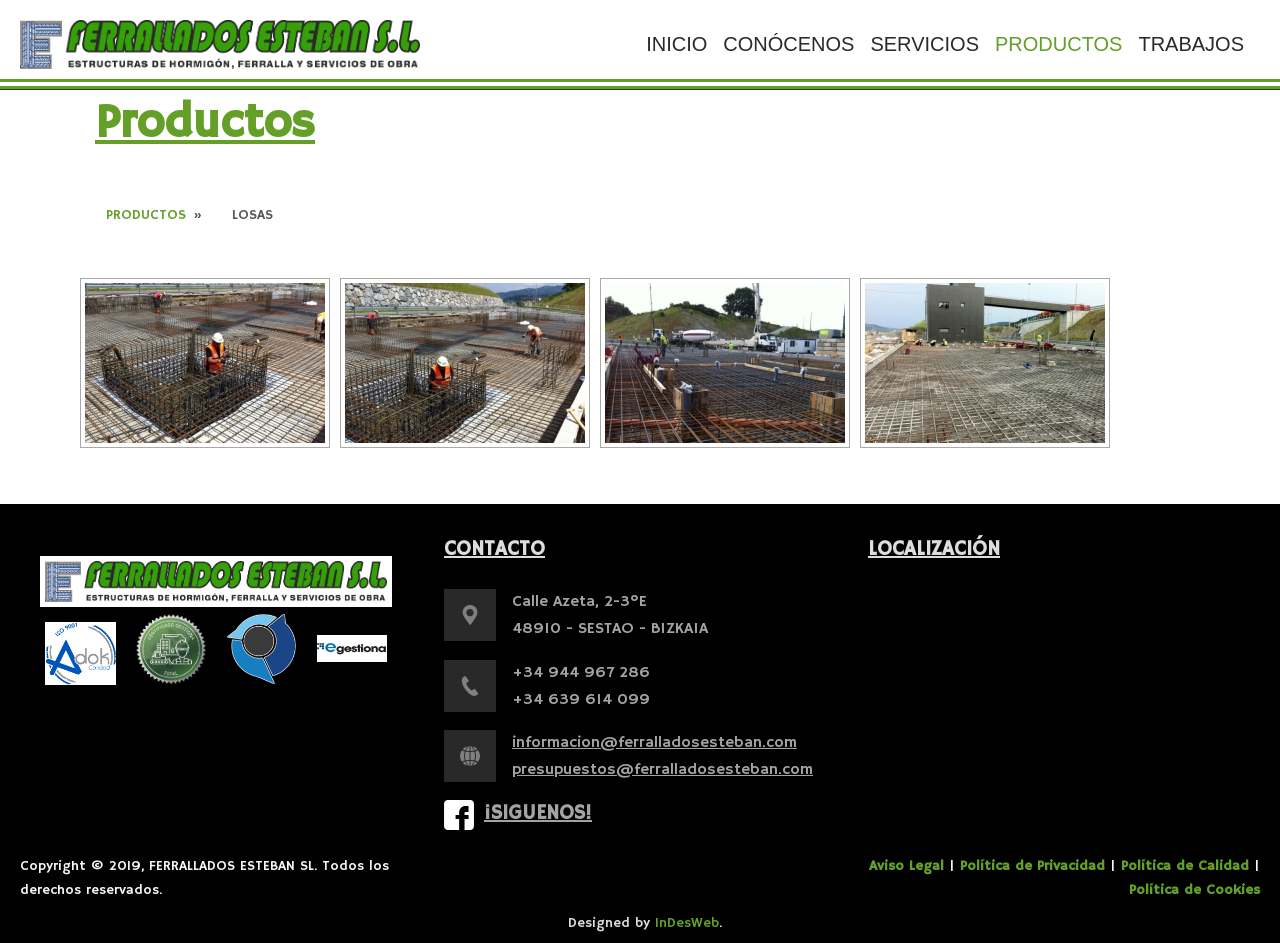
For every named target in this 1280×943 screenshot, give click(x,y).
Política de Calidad (1185, 866)
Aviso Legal (906, 866)
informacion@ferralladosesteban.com (654, 743)
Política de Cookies (1194, 890)
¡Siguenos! (538, 813)
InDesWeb (687, 923)
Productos (146, 215)
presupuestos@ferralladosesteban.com (662, 770)
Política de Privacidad (1032, 866)
